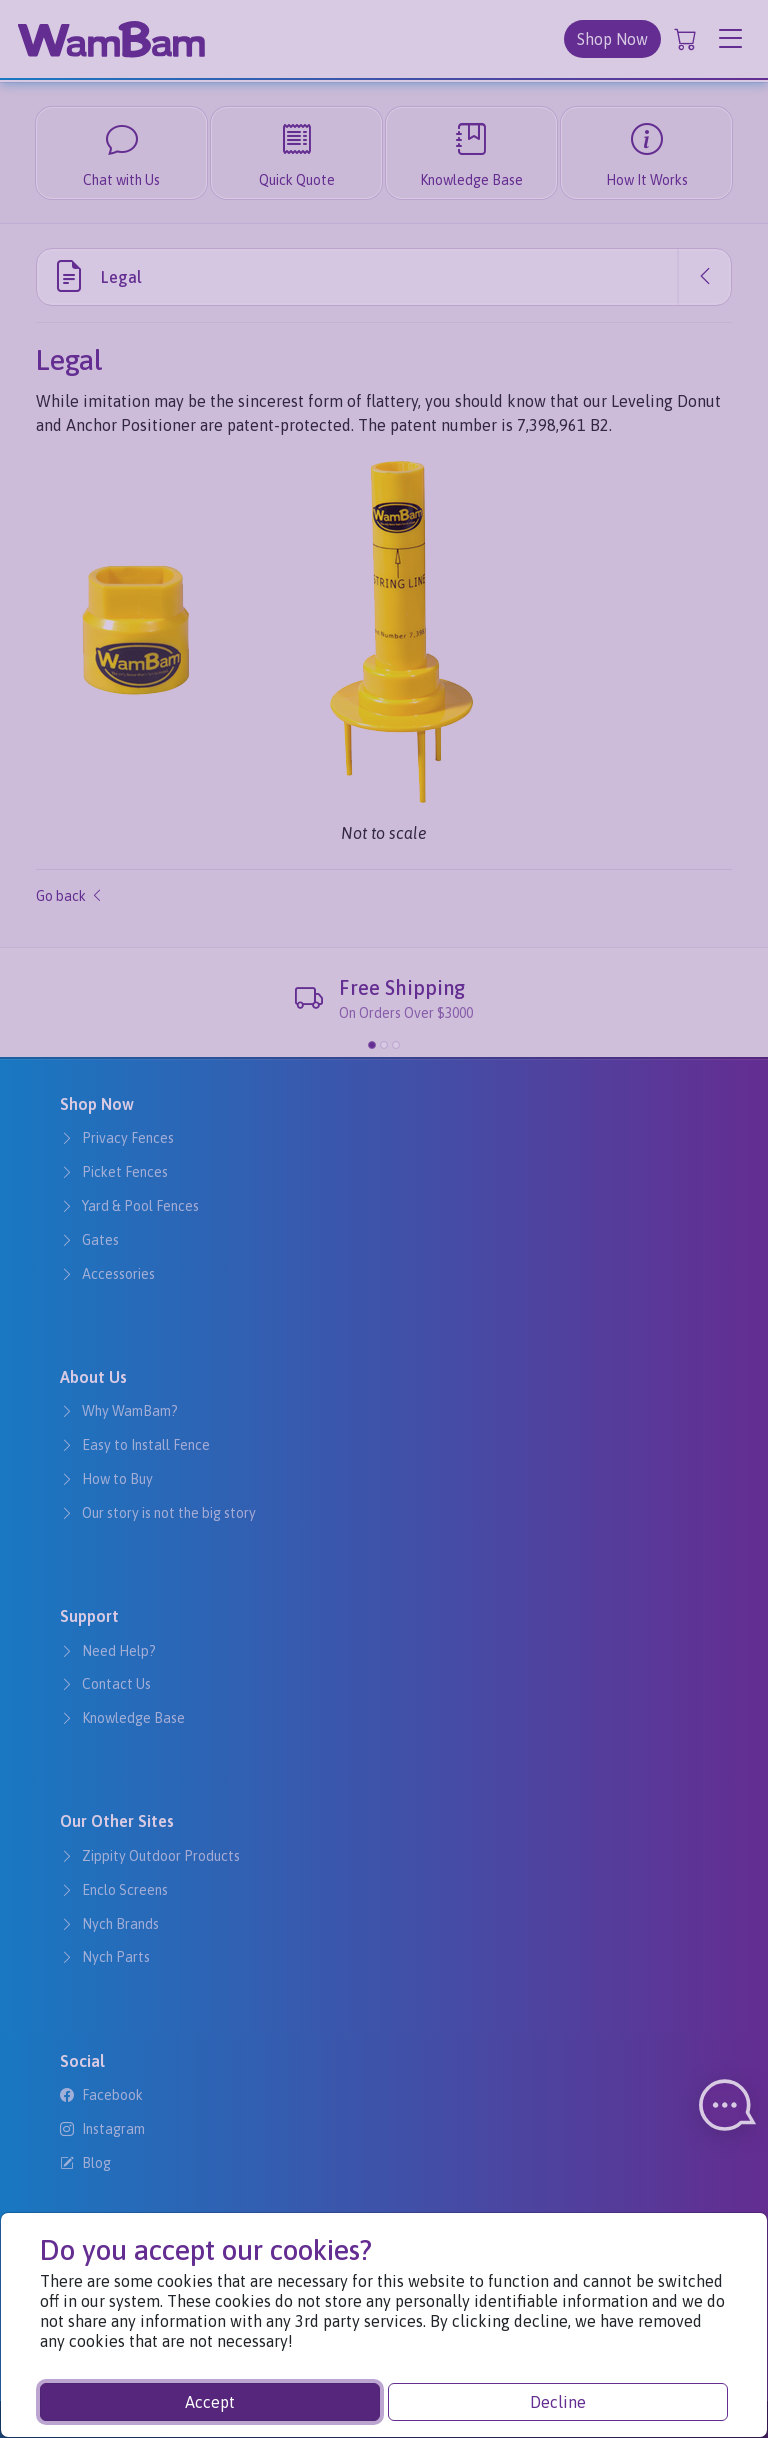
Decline (558, 2402)
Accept (210, 2402)
